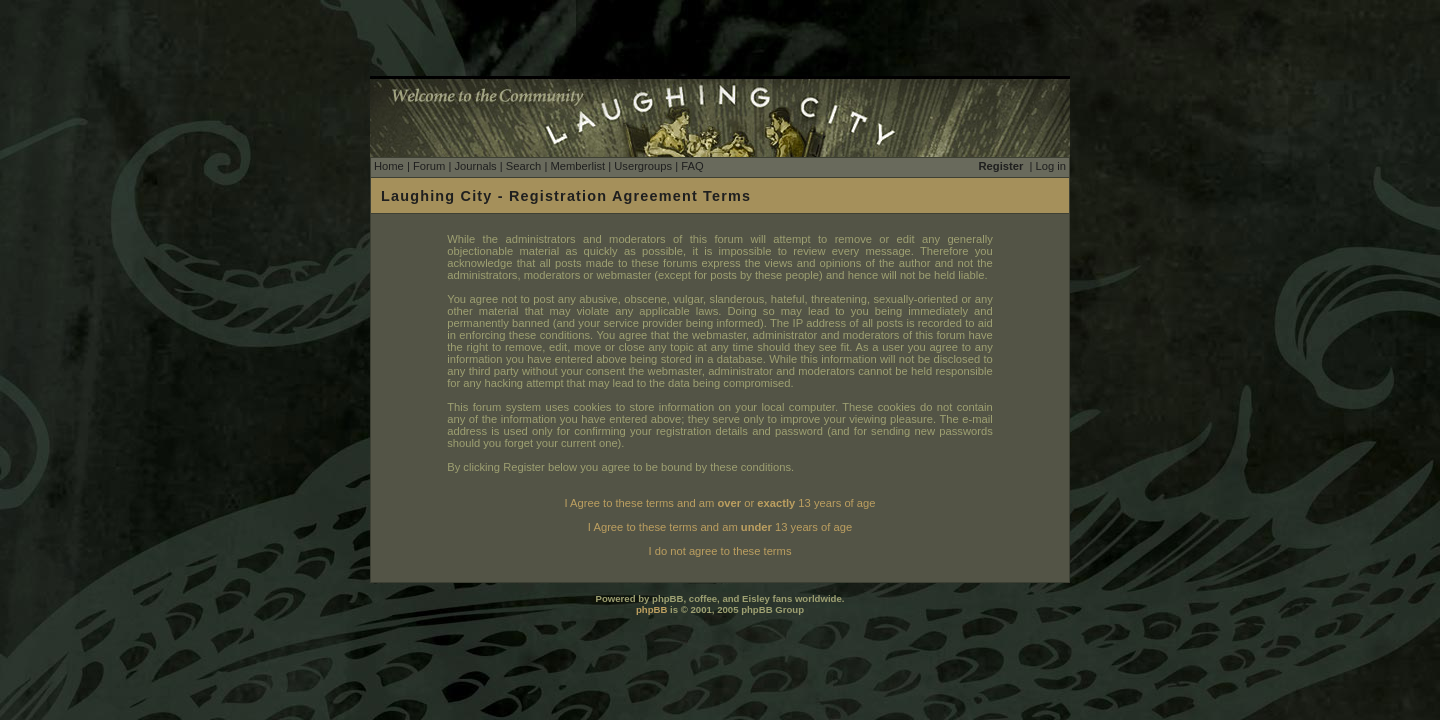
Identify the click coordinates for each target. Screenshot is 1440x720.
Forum (429, 166)
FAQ (692, 166)
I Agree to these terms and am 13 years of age (720, 527)
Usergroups (643, 166)
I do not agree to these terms (719, 551)
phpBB (651, 609)
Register (1001, 166)
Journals (475, 166)
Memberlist (577, 166)
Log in (1051, 166)
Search (523, 166)
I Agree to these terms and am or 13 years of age (720, 503)
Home (389, 166)
